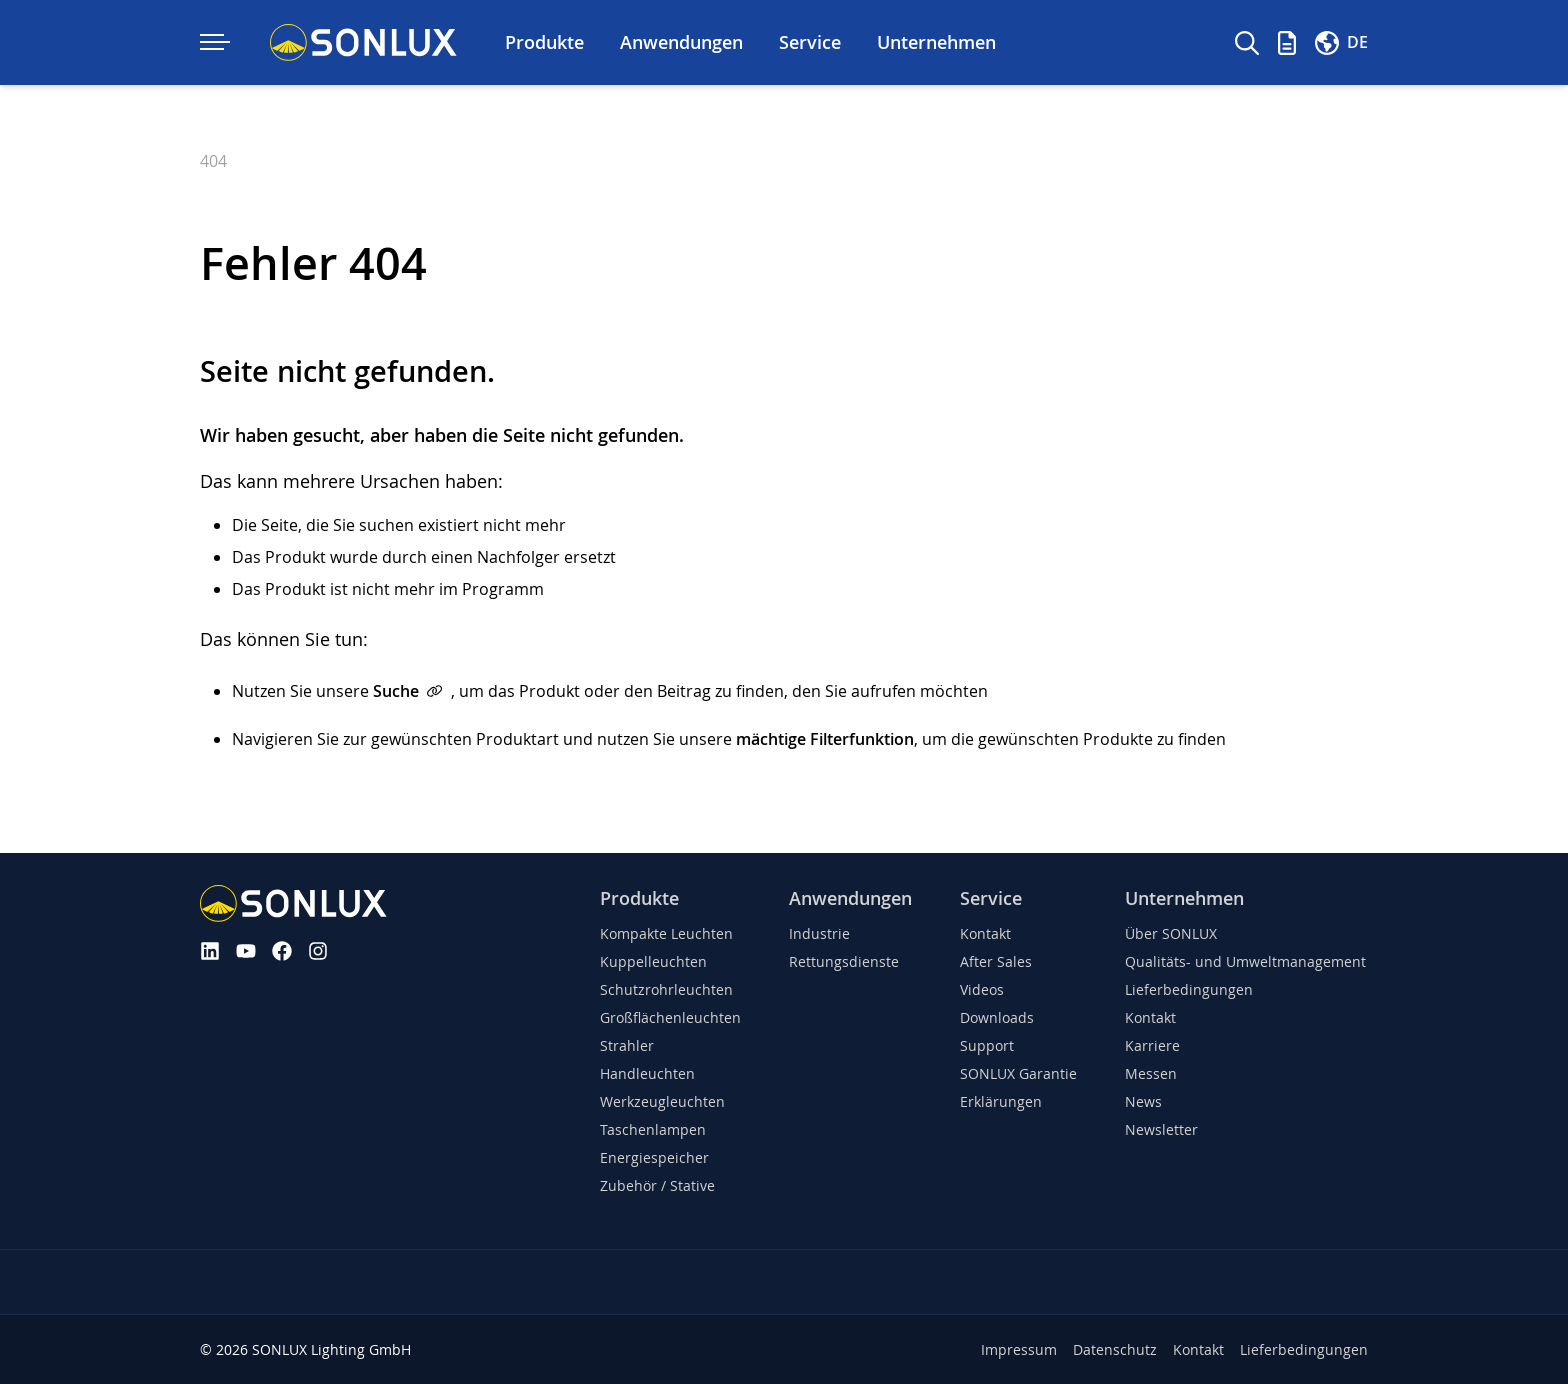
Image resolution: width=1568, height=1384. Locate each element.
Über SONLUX (1171, 933)
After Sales (996, 961)
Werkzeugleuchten (662, 1101)
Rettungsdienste (844, 961)
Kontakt (985, 933)
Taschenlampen (653, 1129)
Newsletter (1161, 1129)
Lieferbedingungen (1189, 989)
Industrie (819, 933)
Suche (396, 691)
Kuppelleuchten (653, 961)
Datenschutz (1115, 1349)
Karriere (1152, 1045)
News (1143, 1101)
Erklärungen (1001, 1101)
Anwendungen (850, 898)
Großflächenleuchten (670, 1017)
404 (213, 161)
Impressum (1019, 1349)
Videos (982, 989)
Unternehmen (1184, 898)
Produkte (639, 898)
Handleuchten (647, 1073)
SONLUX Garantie (1018, 1073)
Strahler (627, 1045)
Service (991, 898)
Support (987, 1045)
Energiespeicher (654, 1157)
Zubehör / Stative (657, 1185)
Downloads (997, 1017)
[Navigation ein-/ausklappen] (215, 42)
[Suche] (1247, 43)
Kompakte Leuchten (666, 933)
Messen (1151, 1073)
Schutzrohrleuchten (666, 989)
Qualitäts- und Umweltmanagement (1245, 961)
